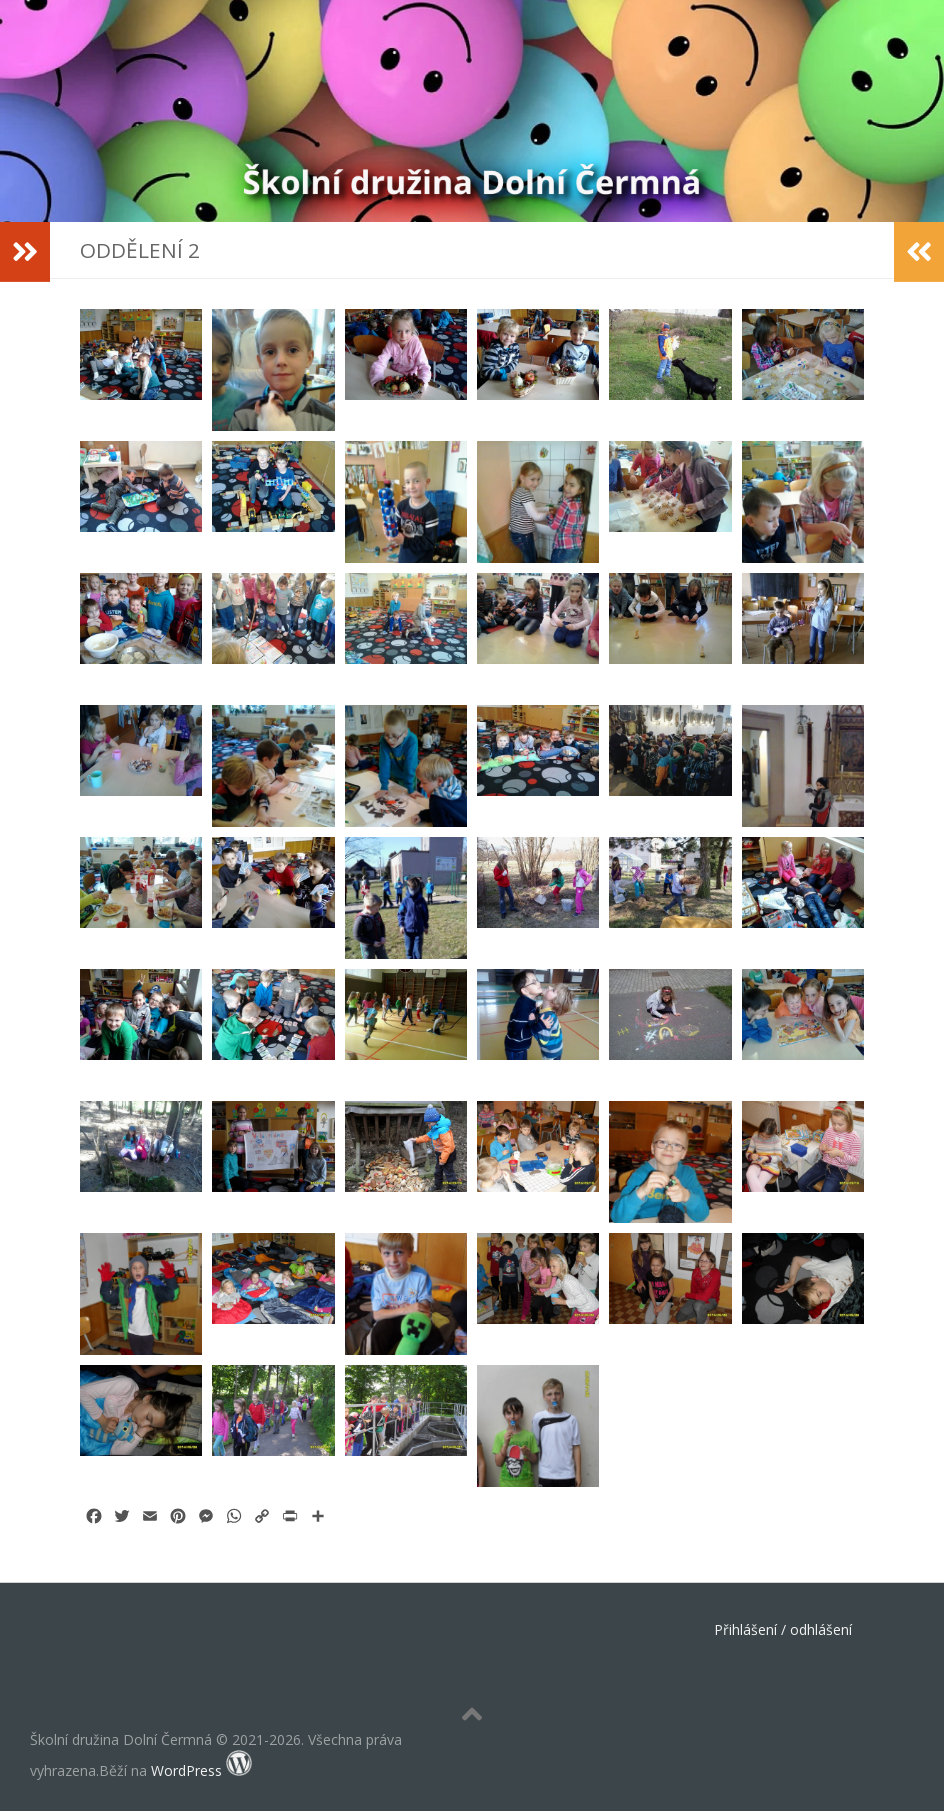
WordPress (186, 1770)
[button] (141, 370)
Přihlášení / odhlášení (783, 1629)
